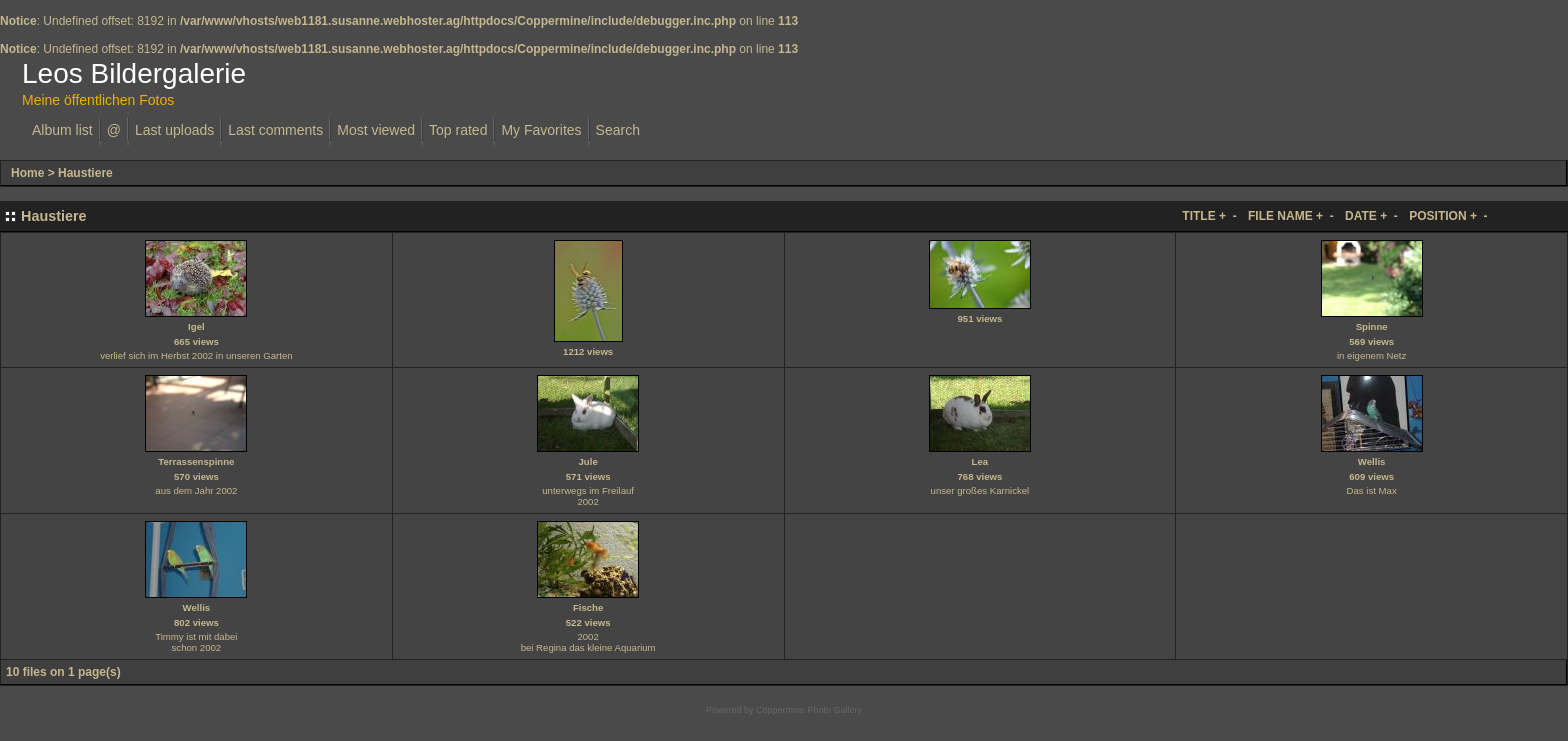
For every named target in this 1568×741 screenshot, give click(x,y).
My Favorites (541, 130)
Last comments (275, 130)
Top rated (458, 130)
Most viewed (376, 130)
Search (618, 130)
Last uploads (174, 130)
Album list (62, 130)
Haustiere (85, 173)
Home (27, 173)
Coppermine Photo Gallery (809, 710)
